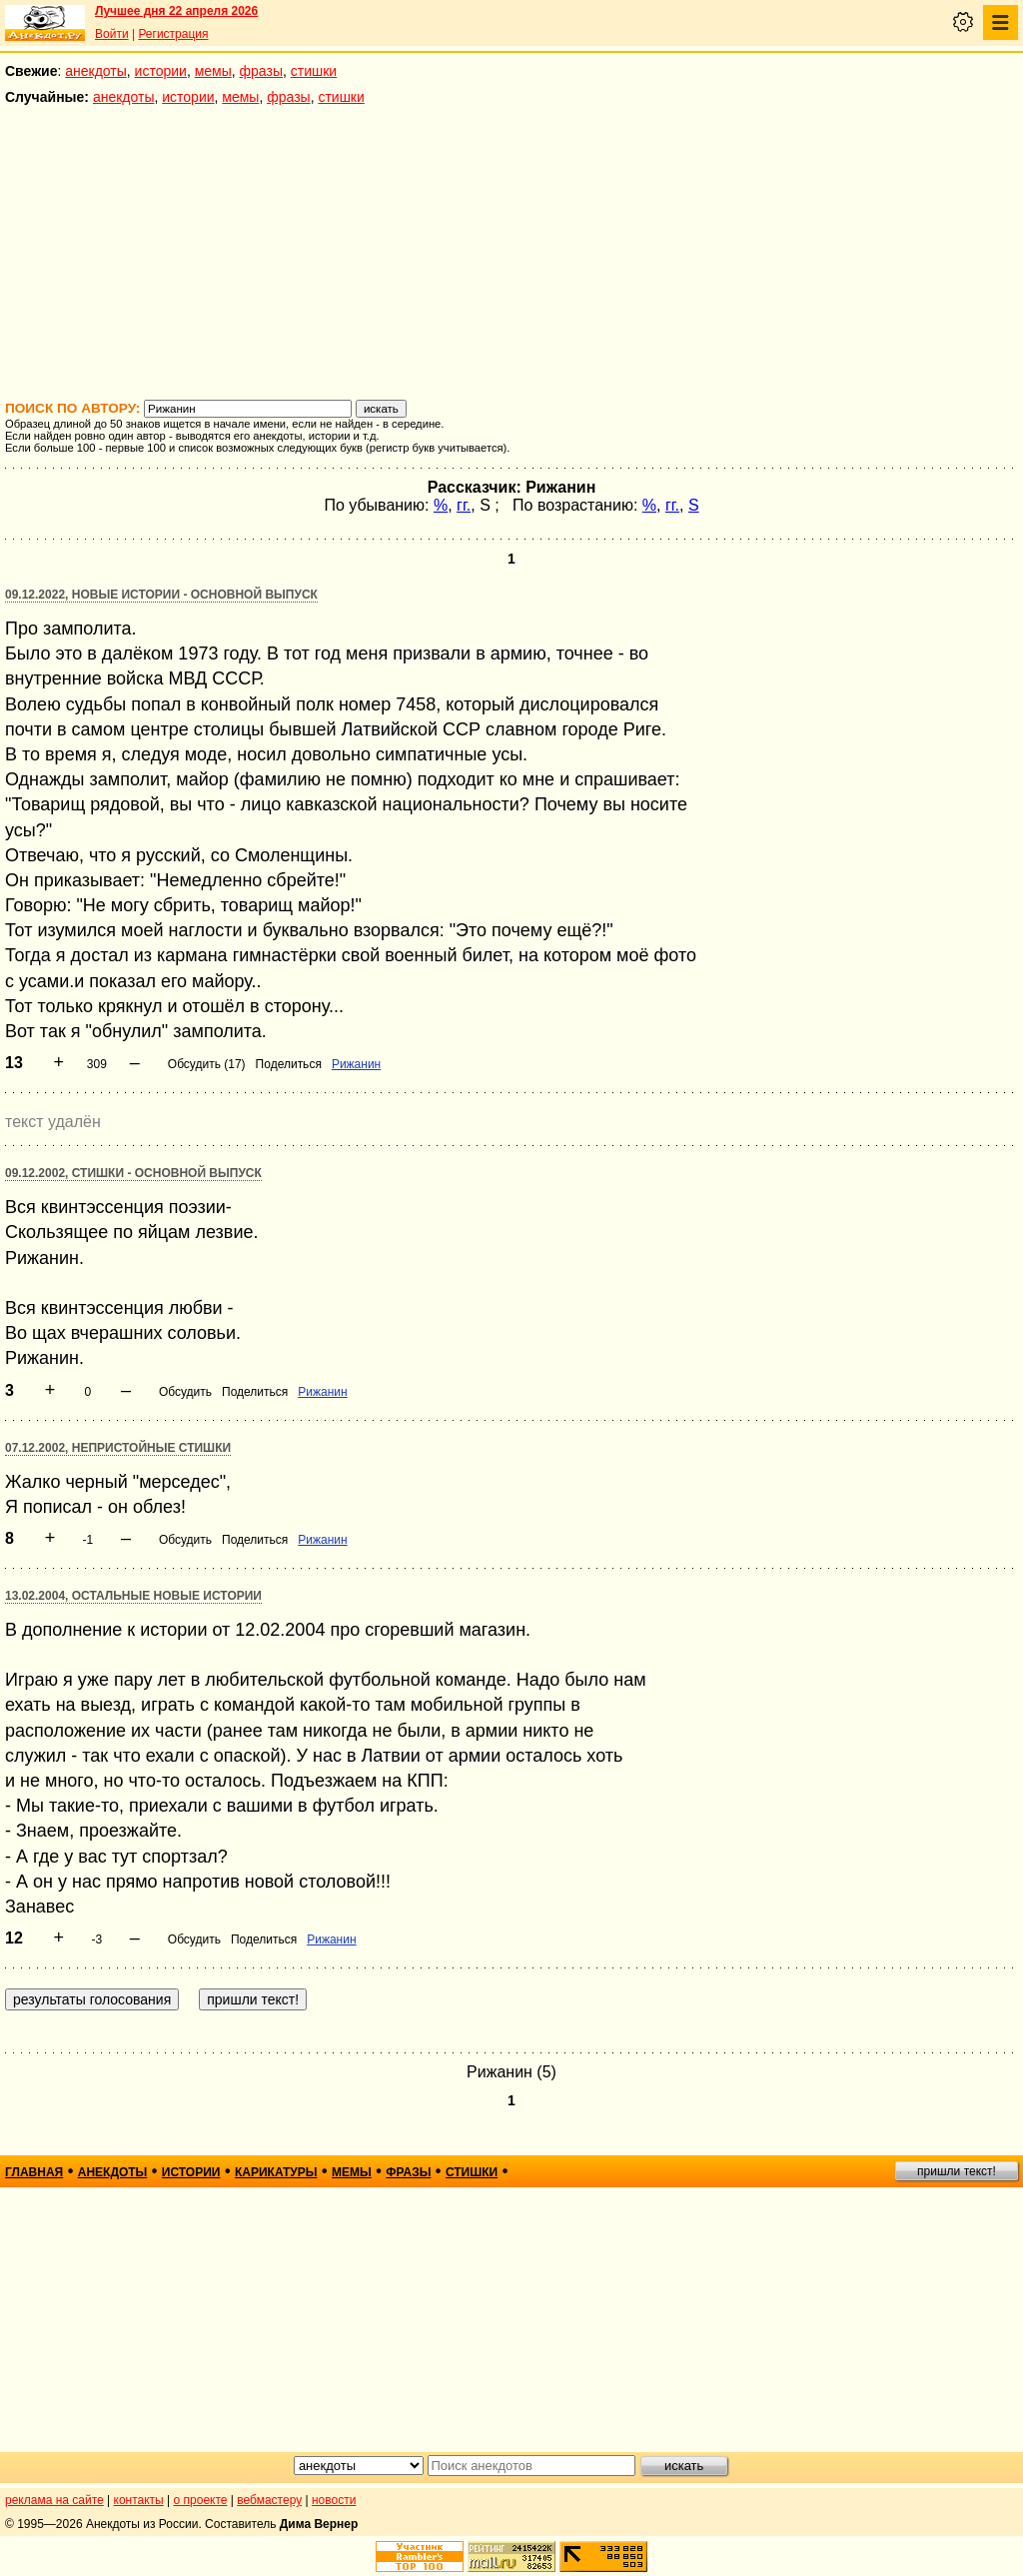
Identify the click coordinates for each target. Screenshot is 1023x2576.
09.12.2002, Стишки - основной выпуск (133, 1173)
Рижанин (356, 1064)
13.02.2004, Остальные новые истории (133, 1596)
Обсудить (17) (207, 1064)
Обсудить (185, 1392)
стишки (314, 71)
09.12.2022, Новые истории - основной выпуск (161, 595)
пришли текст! (956, 2171)
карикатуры (276, 2172)
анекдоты (96, 71)
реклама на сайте (54, 2500)
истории (161, 71)
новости (334, 2500)
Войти (112, 34)
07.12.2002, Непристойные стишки (118, 1448)
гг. (464, 505)
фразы (261, 71)
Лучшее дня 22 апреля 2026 (176, 11)
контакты (139, 2500)
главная (34, 2172)
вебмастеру (269, 2500)
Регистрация (173, 34)
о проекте (201, 2500)
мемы (213, 71)
